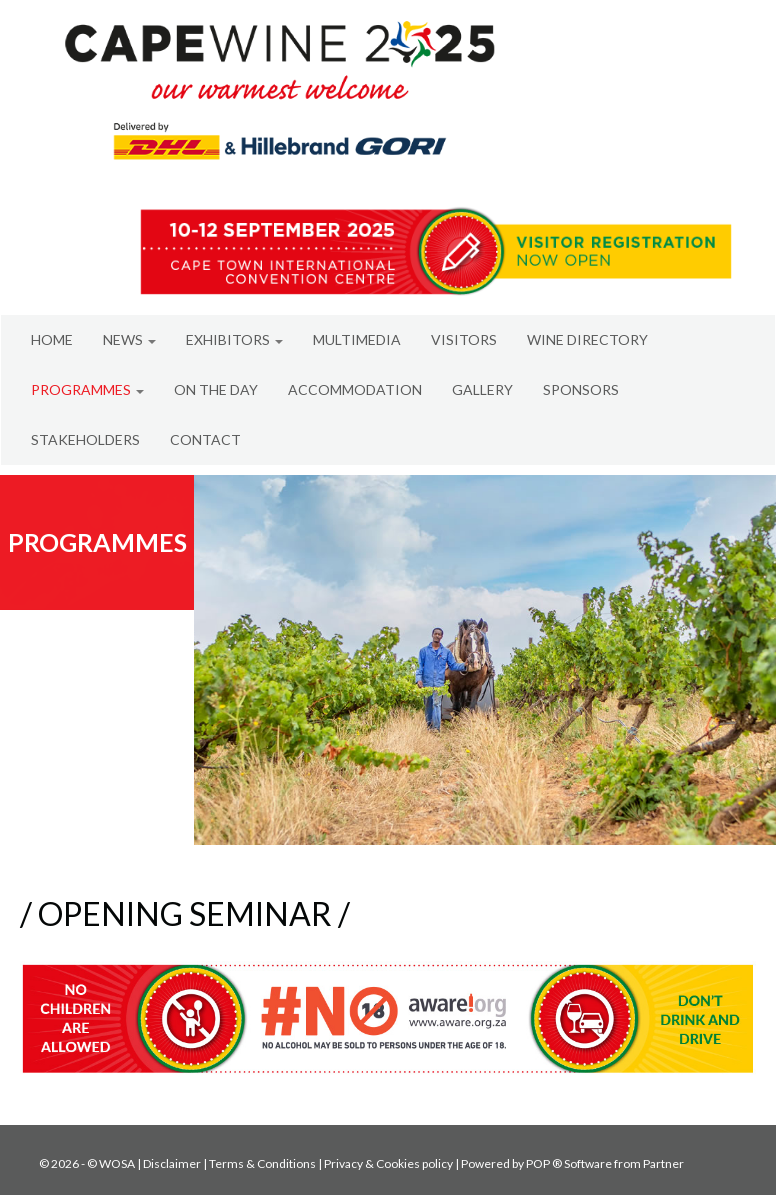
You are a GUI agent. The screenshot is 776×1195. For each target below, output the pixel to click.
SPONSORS (581, 389)
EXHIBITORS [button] (234, 339)
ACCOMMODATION (355, 389)
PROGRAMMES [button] (87, 389)
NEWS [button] (129, 339)
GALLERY (482, 389)
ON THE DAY (216, 389)
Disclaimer (172, 1163)
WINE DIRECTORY (587, 339)
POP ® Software (569, 1163)
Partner (663, 1163)
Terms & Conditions (262, 1163)
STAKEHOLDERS (85, 439)
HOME (52, 339)
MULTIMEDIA (357, 339)
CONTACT (205, 439)
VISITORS (464, 339)
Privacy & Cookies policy (388, 1163)
